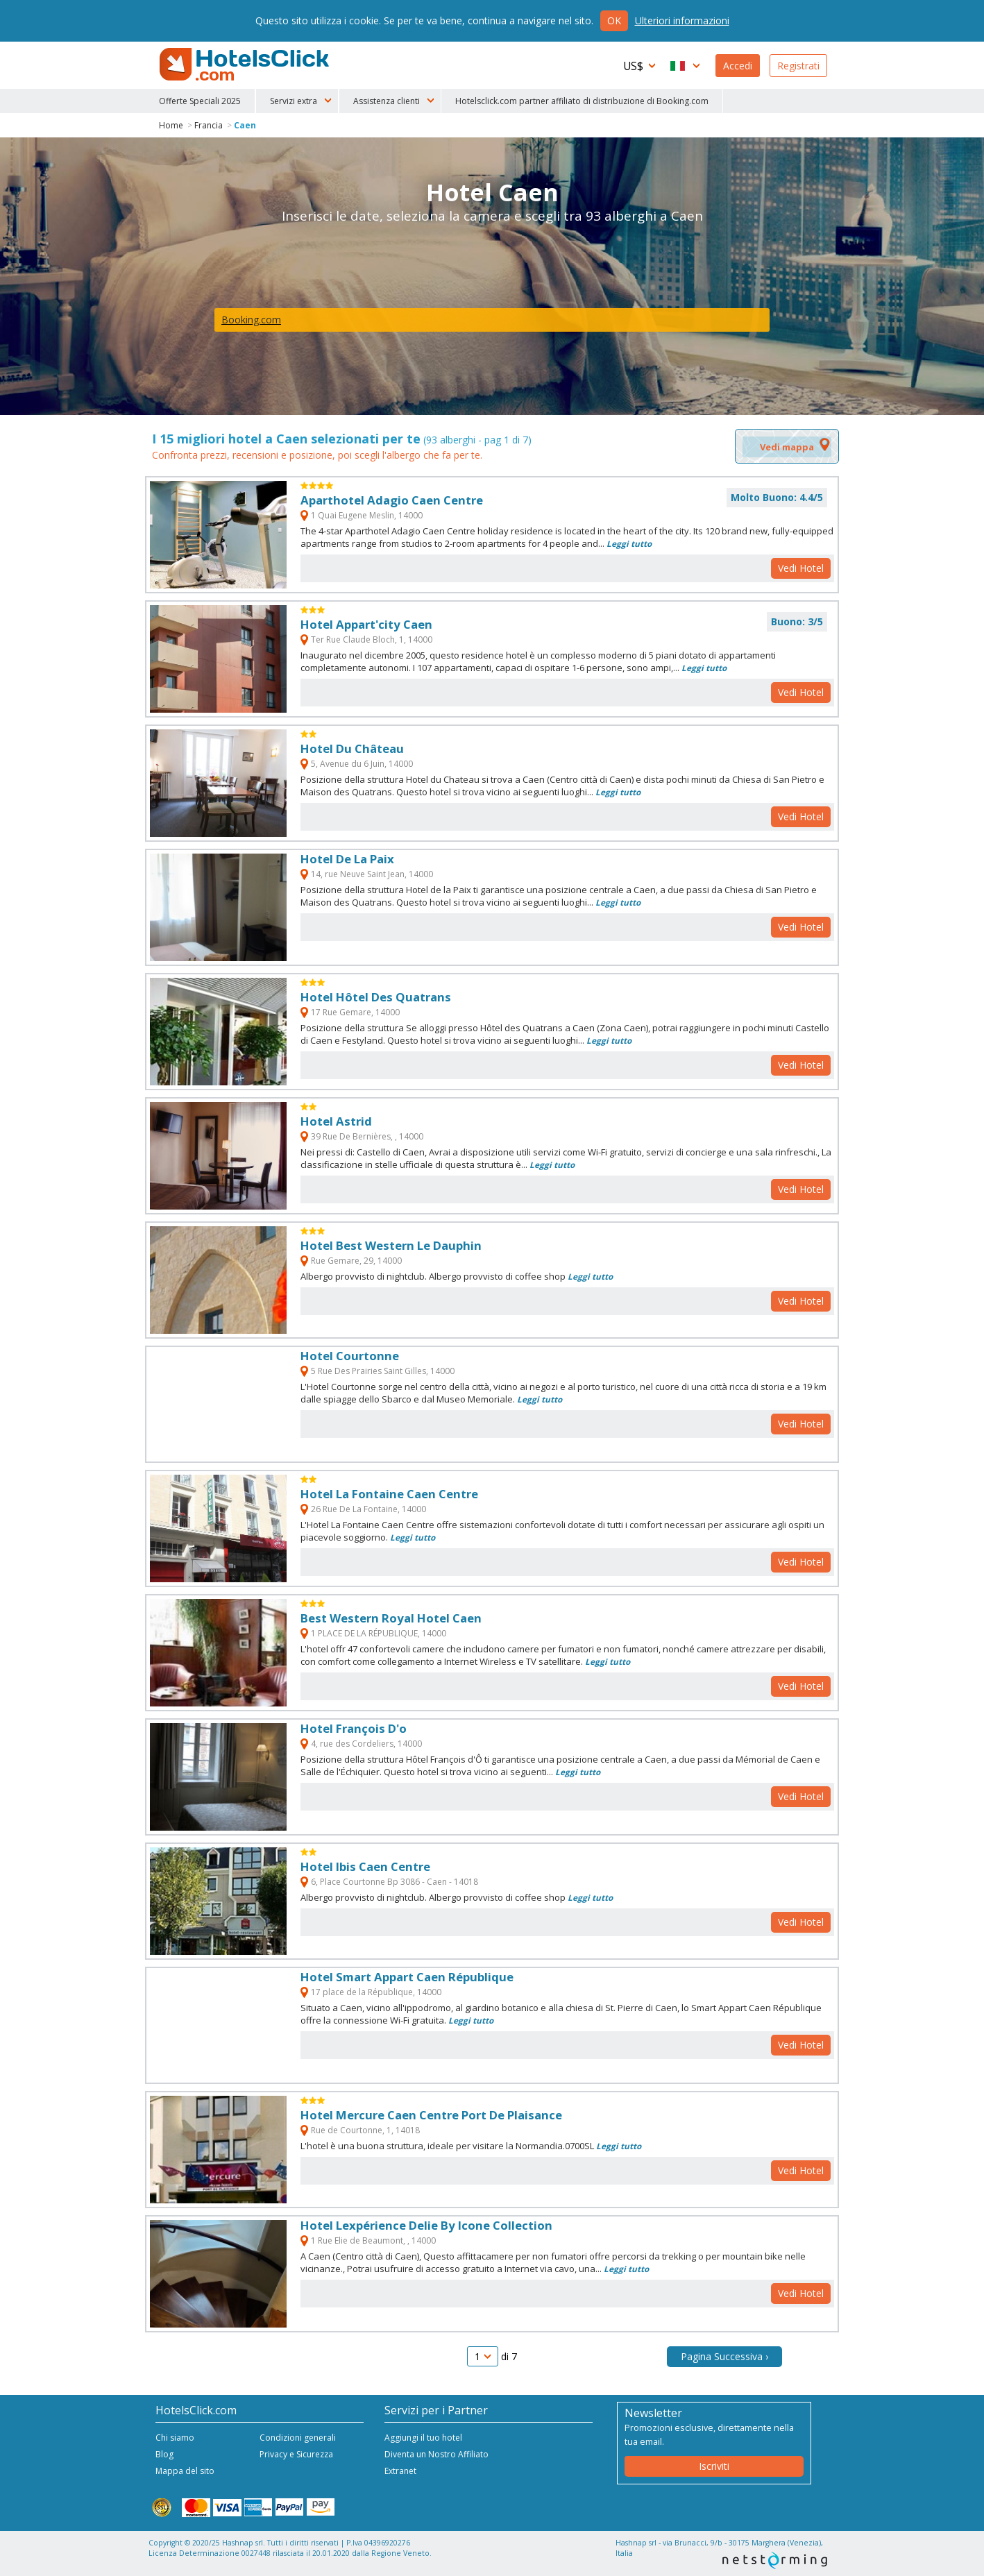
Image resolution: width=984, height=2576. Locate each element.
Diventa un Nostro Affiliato (436, 2454)
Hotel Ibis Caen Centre (365, 1866)
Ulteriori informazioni (682, 20)
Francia (208, 125)
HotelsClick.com (245, 64)
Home (171, 125)
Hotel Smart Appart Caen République (407, 1977)
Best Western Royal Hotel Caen (391, 1618)
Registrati (798, 65)
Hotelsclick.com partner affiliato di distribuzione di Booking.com (582, 101)
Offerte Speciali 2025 (200, 101)
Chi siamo (174, 2437)
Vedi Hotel (801, 568)
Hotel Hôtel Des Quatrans (375, 997)
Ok (614, 20)
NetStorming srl (775, 2560)
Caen (245, 125)
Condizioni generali (298, 2437)
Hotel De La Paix (347, 859)
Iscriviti (714, 2466)
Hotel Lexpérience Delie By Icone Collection (426, 2225)
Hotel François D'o (353, 1728)
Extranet (400, 2471)
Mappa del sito (184, 2471)
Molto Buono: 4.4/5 (777, 497)
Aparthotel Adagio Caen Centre (391, 500)
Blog (164, 2454)
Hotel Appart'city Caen (366, 624)
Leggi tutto (629, 543)
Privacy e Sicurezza (296, 2454)
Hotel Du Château (352, 748)
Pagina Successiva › (724, 2356)
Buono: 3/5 (797, 621)
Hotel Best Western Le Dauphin (391, 1245)
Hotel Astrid (336, 1121)
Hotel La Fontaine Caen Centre (389, 1494)
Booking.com (251, 319)
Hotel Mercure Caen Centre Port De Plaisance (431, 2115)
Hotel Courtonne (349, 1356)
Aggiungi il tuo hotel (423, 2437)
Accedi (737, 65)
